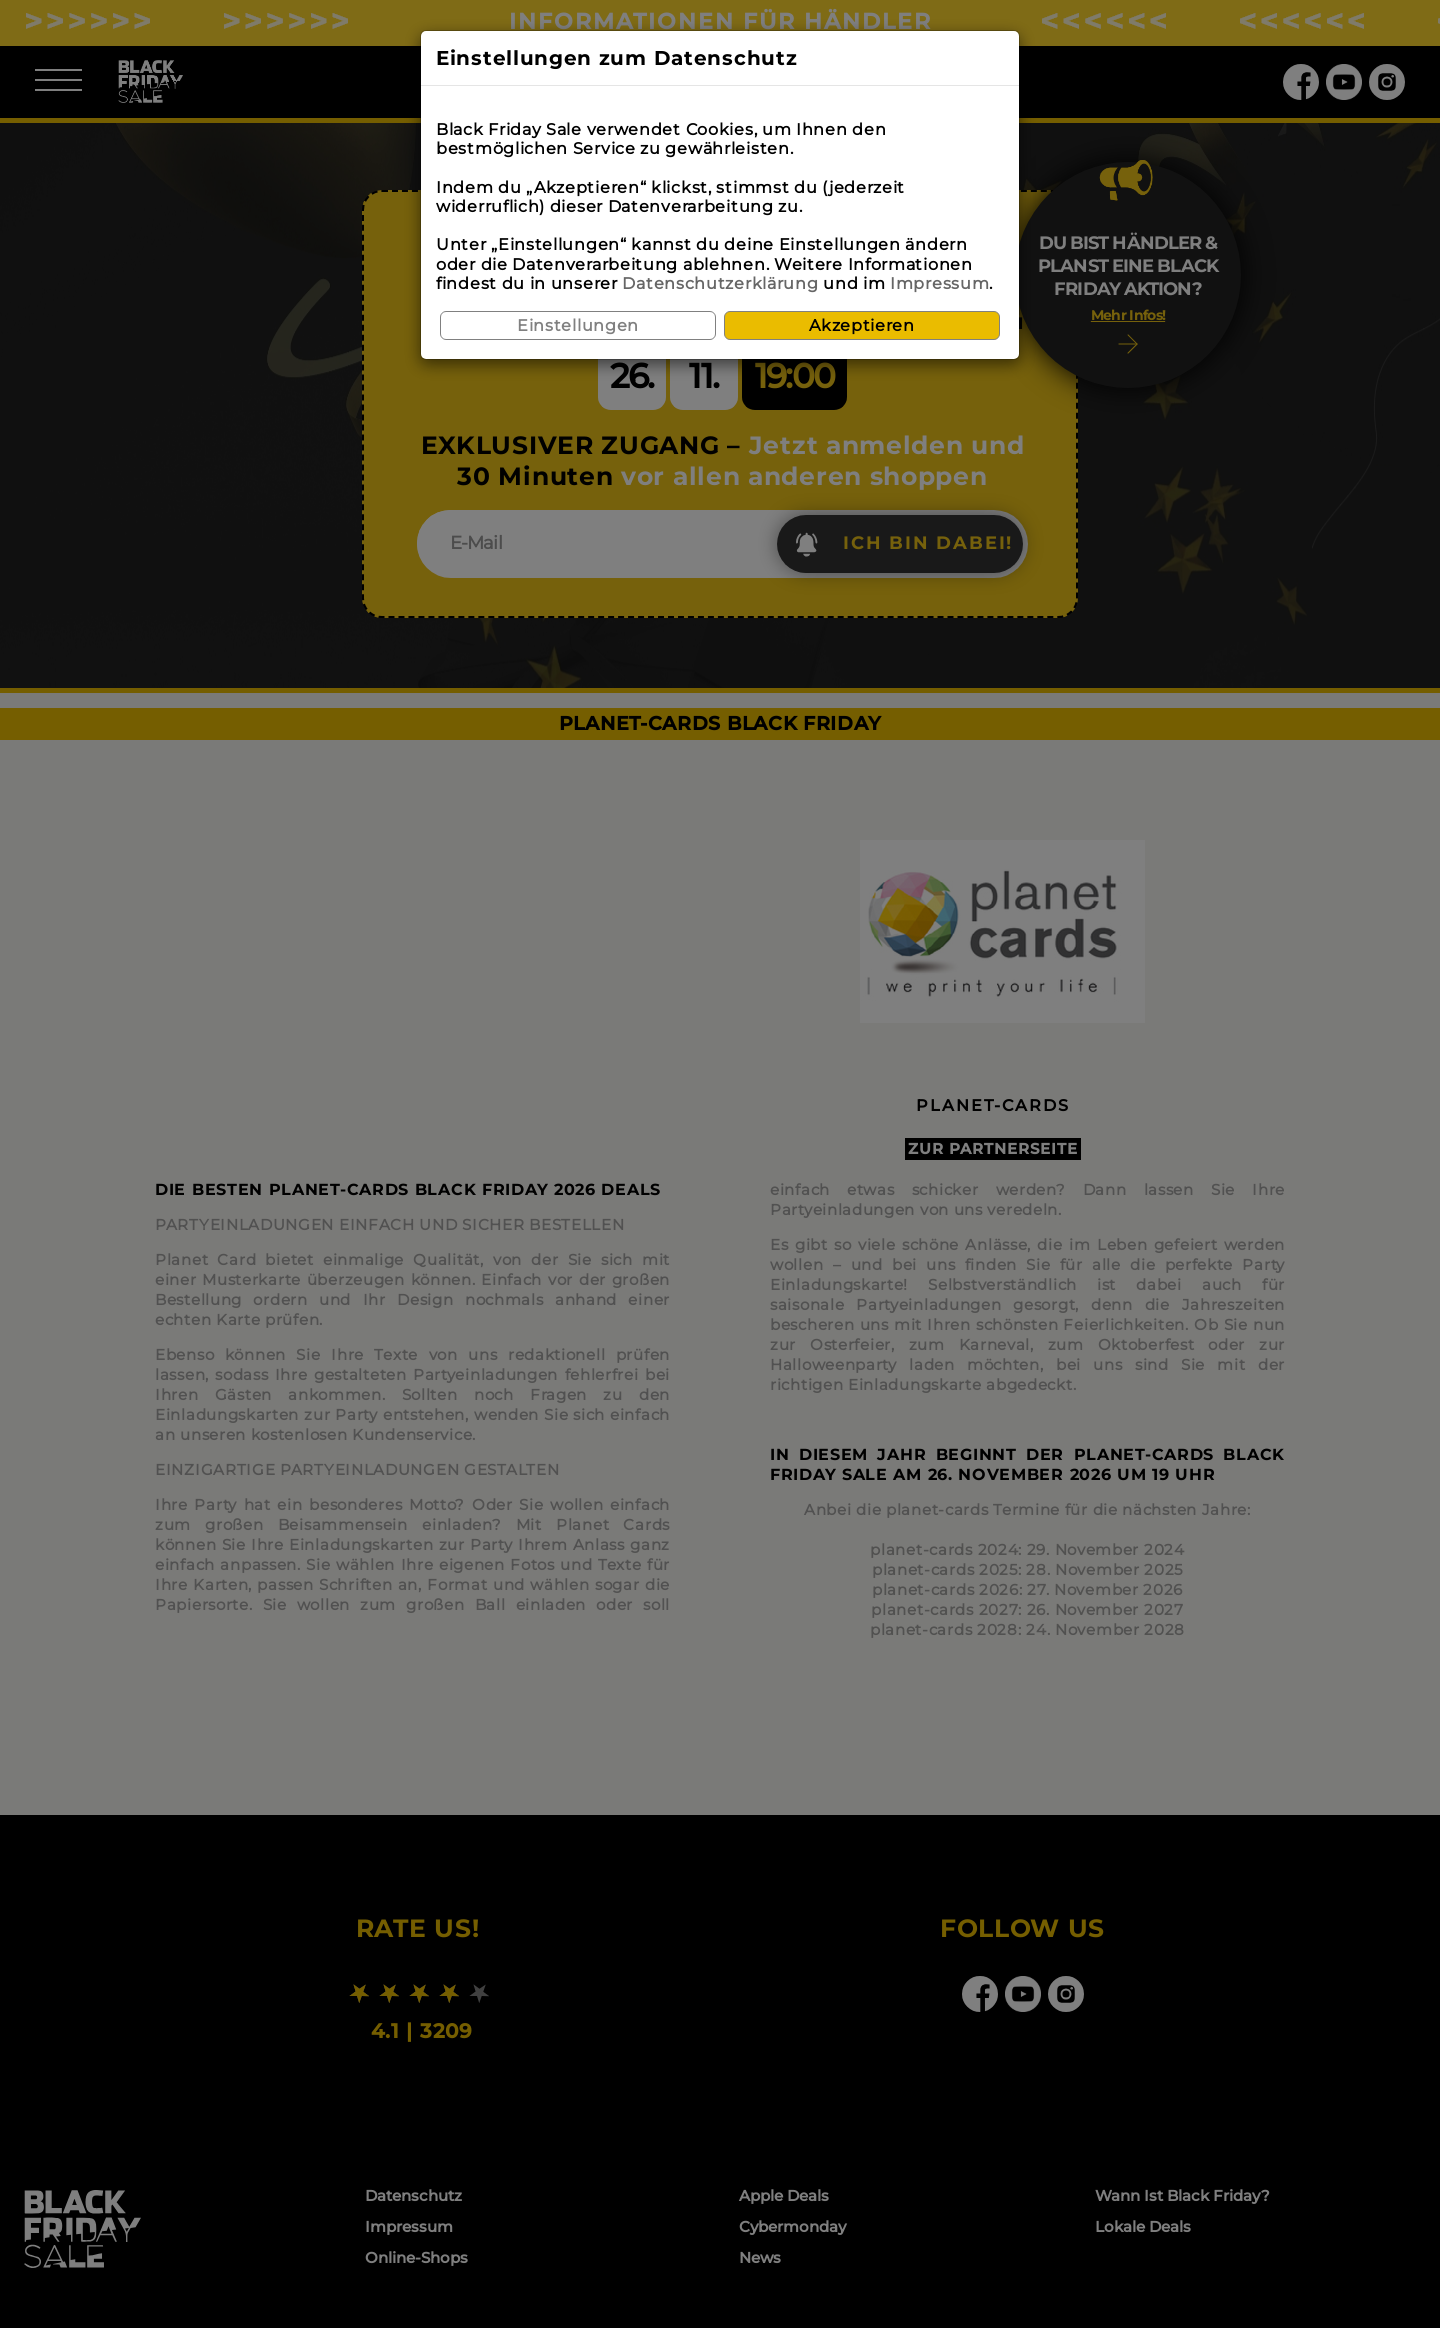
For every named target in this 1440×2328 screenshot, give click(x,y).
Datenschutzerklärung (720, 283)
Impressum (939, 283)
